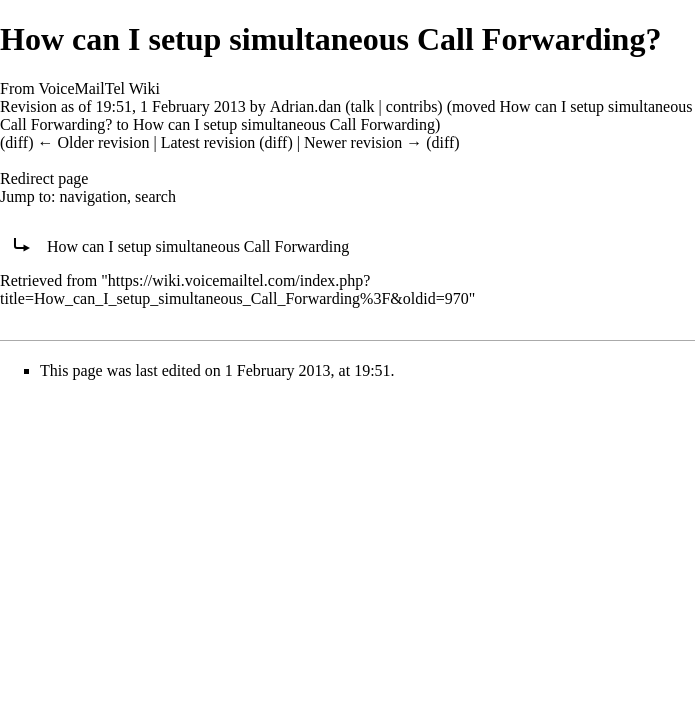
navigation (94, 196)
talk (363, 106)
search (155, 196)
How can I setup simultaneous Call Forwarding (284, 124)
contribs (412, 106)
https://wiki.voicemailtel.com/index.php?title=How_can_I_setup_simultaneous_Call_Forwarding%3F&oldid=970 (234, 289)
